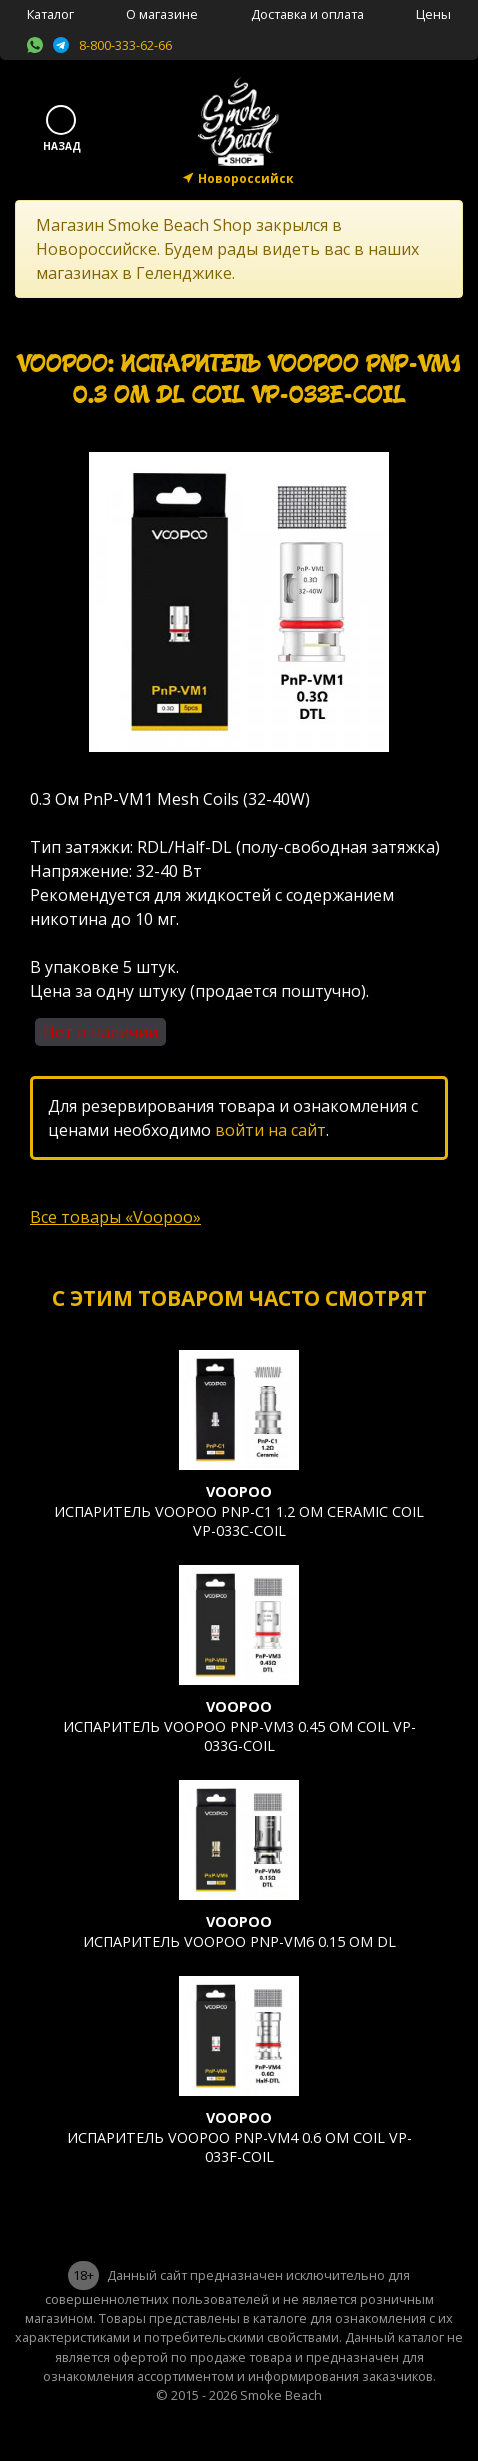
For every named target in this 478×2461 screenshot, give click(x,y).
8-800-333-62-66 (125, 45)
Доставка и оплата (307, 14)
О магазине (162, 14)
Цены (433, 14)
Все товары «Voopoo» (115, 1217)
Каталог (50, 14)
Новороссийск (246, 178)
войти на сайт (270, 1130)
